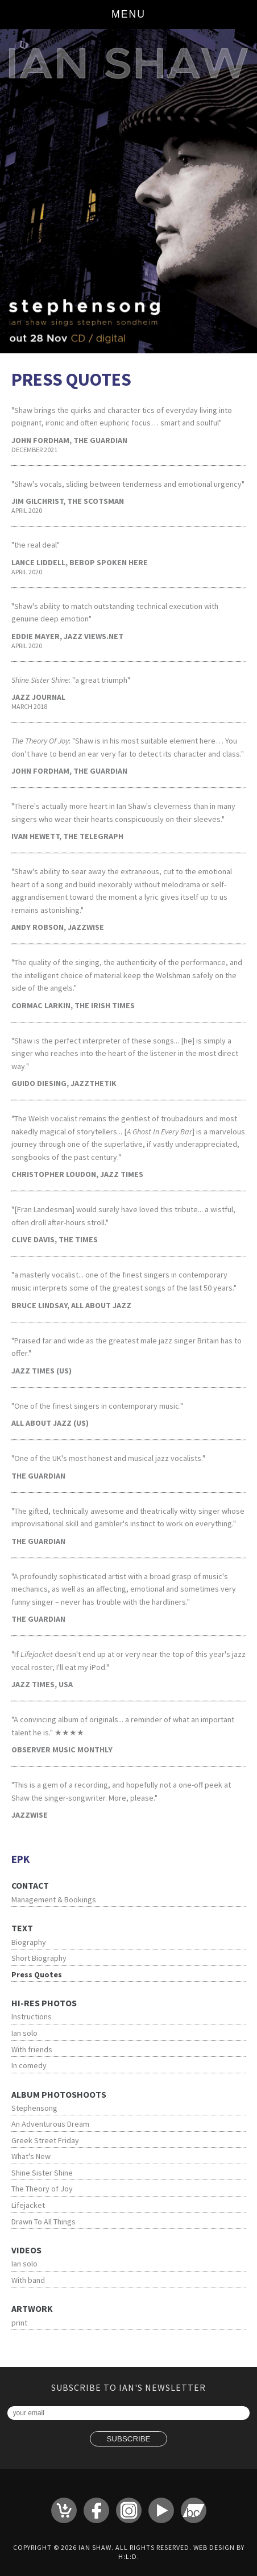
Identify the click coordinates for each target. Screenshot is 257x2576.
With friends (31, 2049)
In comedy (29, 2065)
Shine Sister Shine (42, 2173)
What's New (31, 2156)
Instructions (31, 2016)
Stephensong (34, 2108)
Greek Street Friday (45, 2140)
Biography (28, 1942)
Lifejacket (28, 2205)
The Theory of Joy (42, 2188)
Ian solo (24, 2033)
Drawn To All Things (43, 2221)
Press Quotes (36, 1974)
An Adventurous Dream (50, 2124)
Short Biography (39, 1958)
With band (28, 2280)
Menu (128, 14)
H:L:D (127, 2556)
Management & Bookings (53, 1899)
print (19, 2323)
